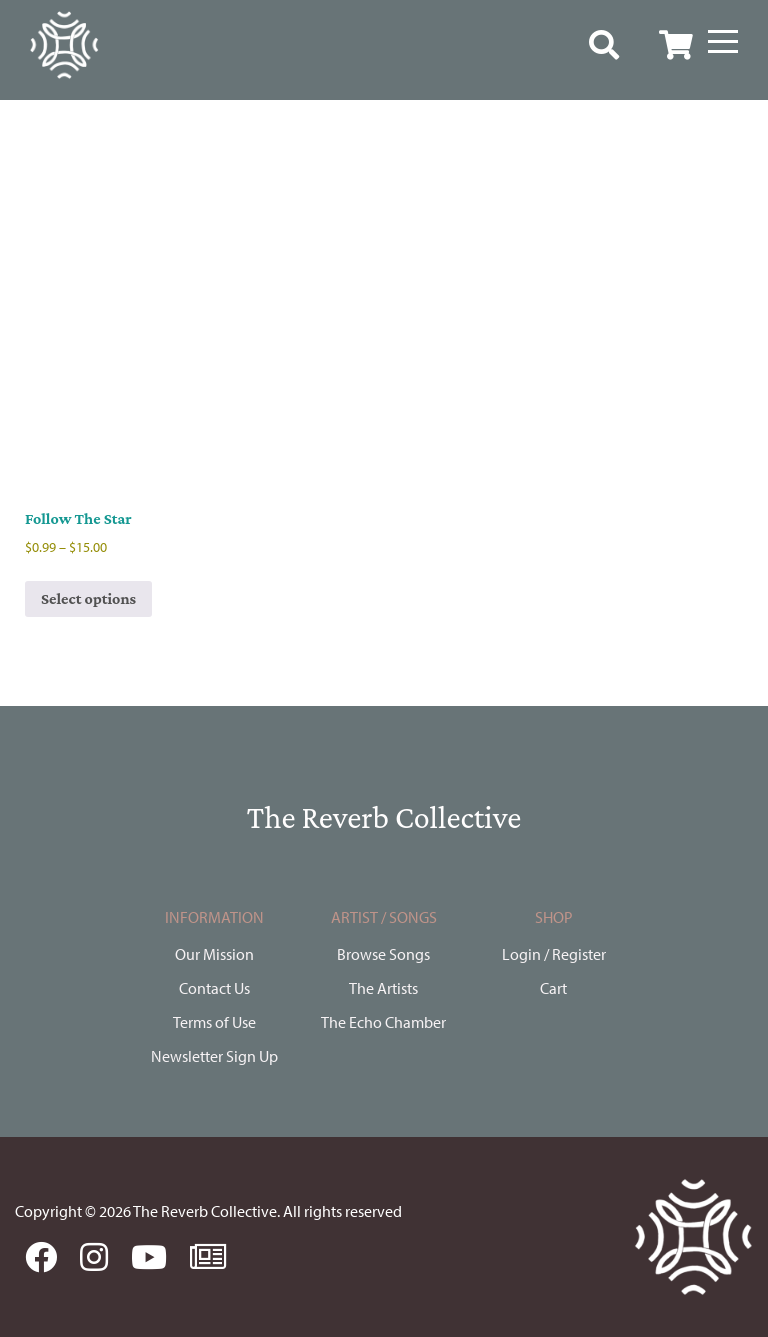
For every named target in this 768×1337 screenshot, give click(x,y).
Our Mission (214, 954)
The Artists (383, 988)
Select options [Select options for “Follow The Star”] (88, 598)
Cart (553, 988)
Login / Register (554, 954)
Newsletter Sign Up (214, 1056)
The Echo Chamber (383, 1022)
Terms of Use (214, 1022)
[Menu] (723, 42)
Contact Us (214, 988)
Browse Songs (383, 954)
